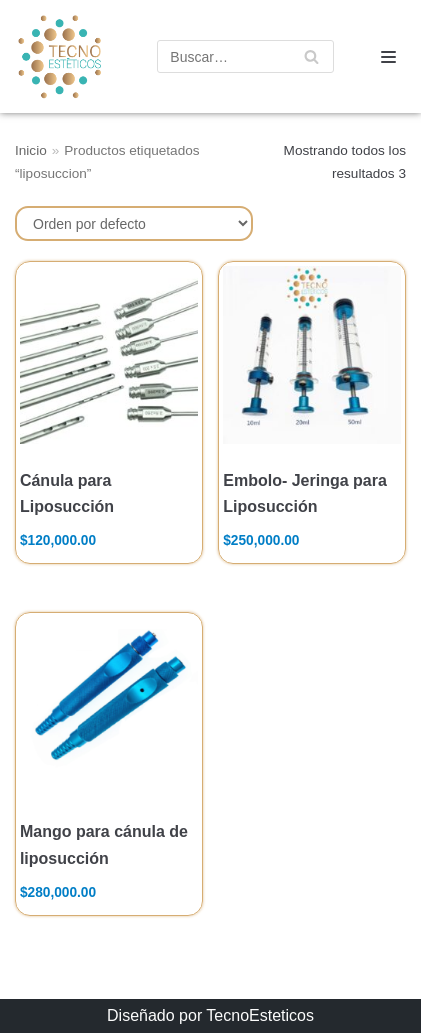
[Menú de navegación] (388, 57)
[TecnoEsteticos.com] (52, 56)
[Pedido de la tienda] (134, 223)
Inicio (31, 150)
